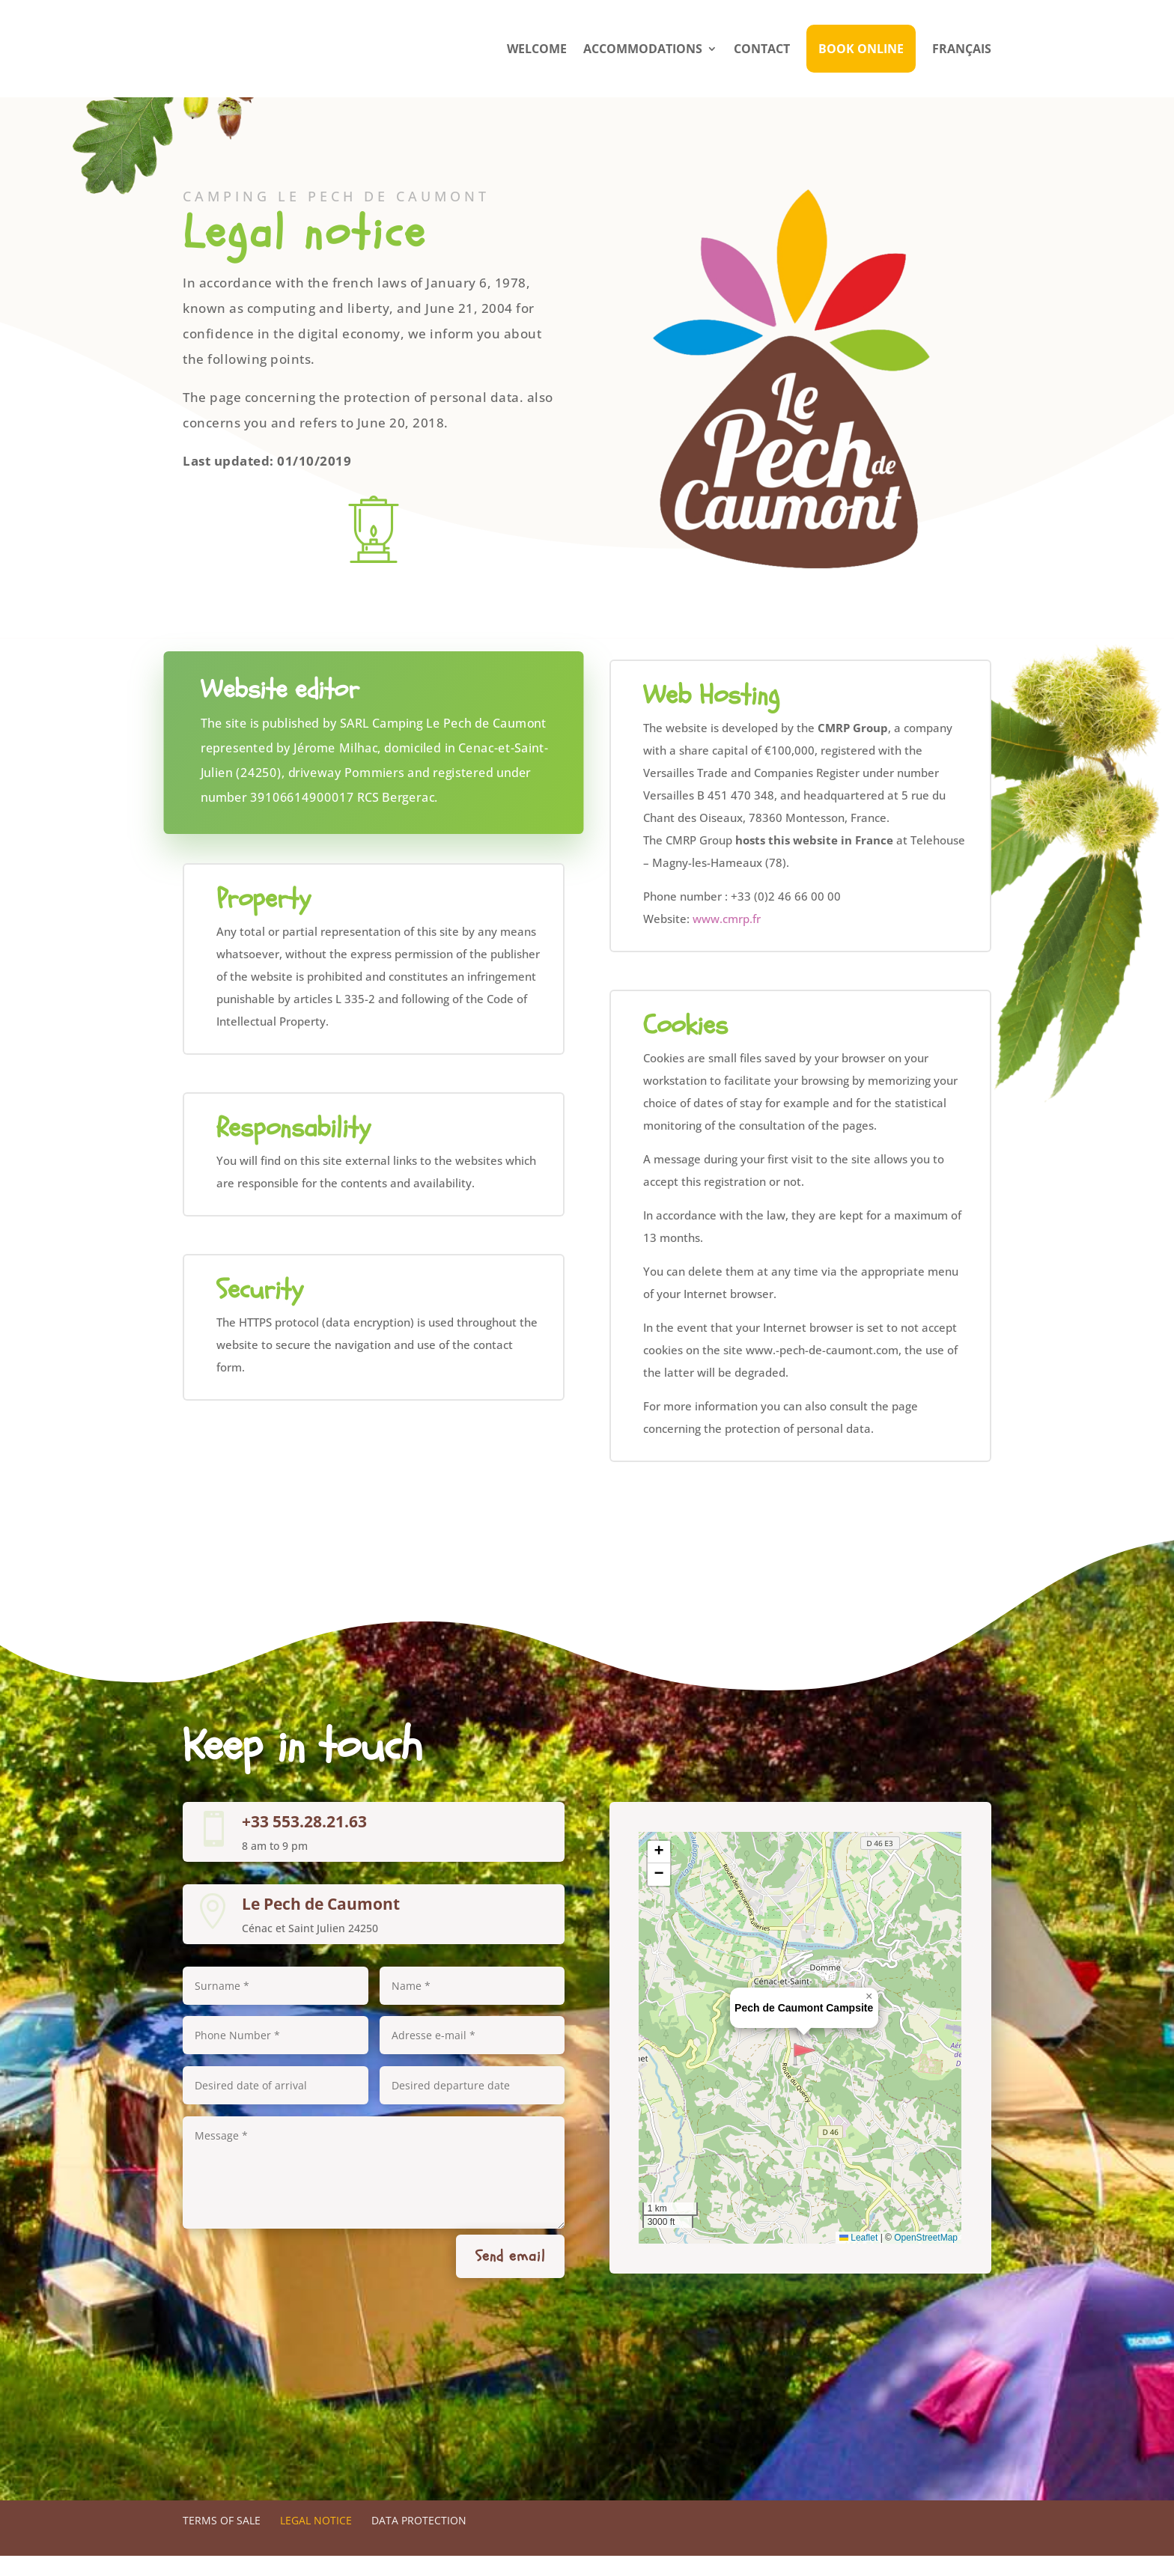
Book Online (861, 48)
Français (961, 48)
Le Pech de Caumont (321, 1923)
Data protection (418, 2540)
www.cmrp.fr (727, 938)
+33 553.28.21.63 (304, 1841)
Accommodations (642, 48)
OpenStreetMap (926, 2258)
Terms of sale (222, 2540)
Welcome (537, 48)
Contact (762, 48)
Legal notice (316, 2540)
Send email (510, 2276)
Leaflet (858, 2258)
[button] (804, 2074)
